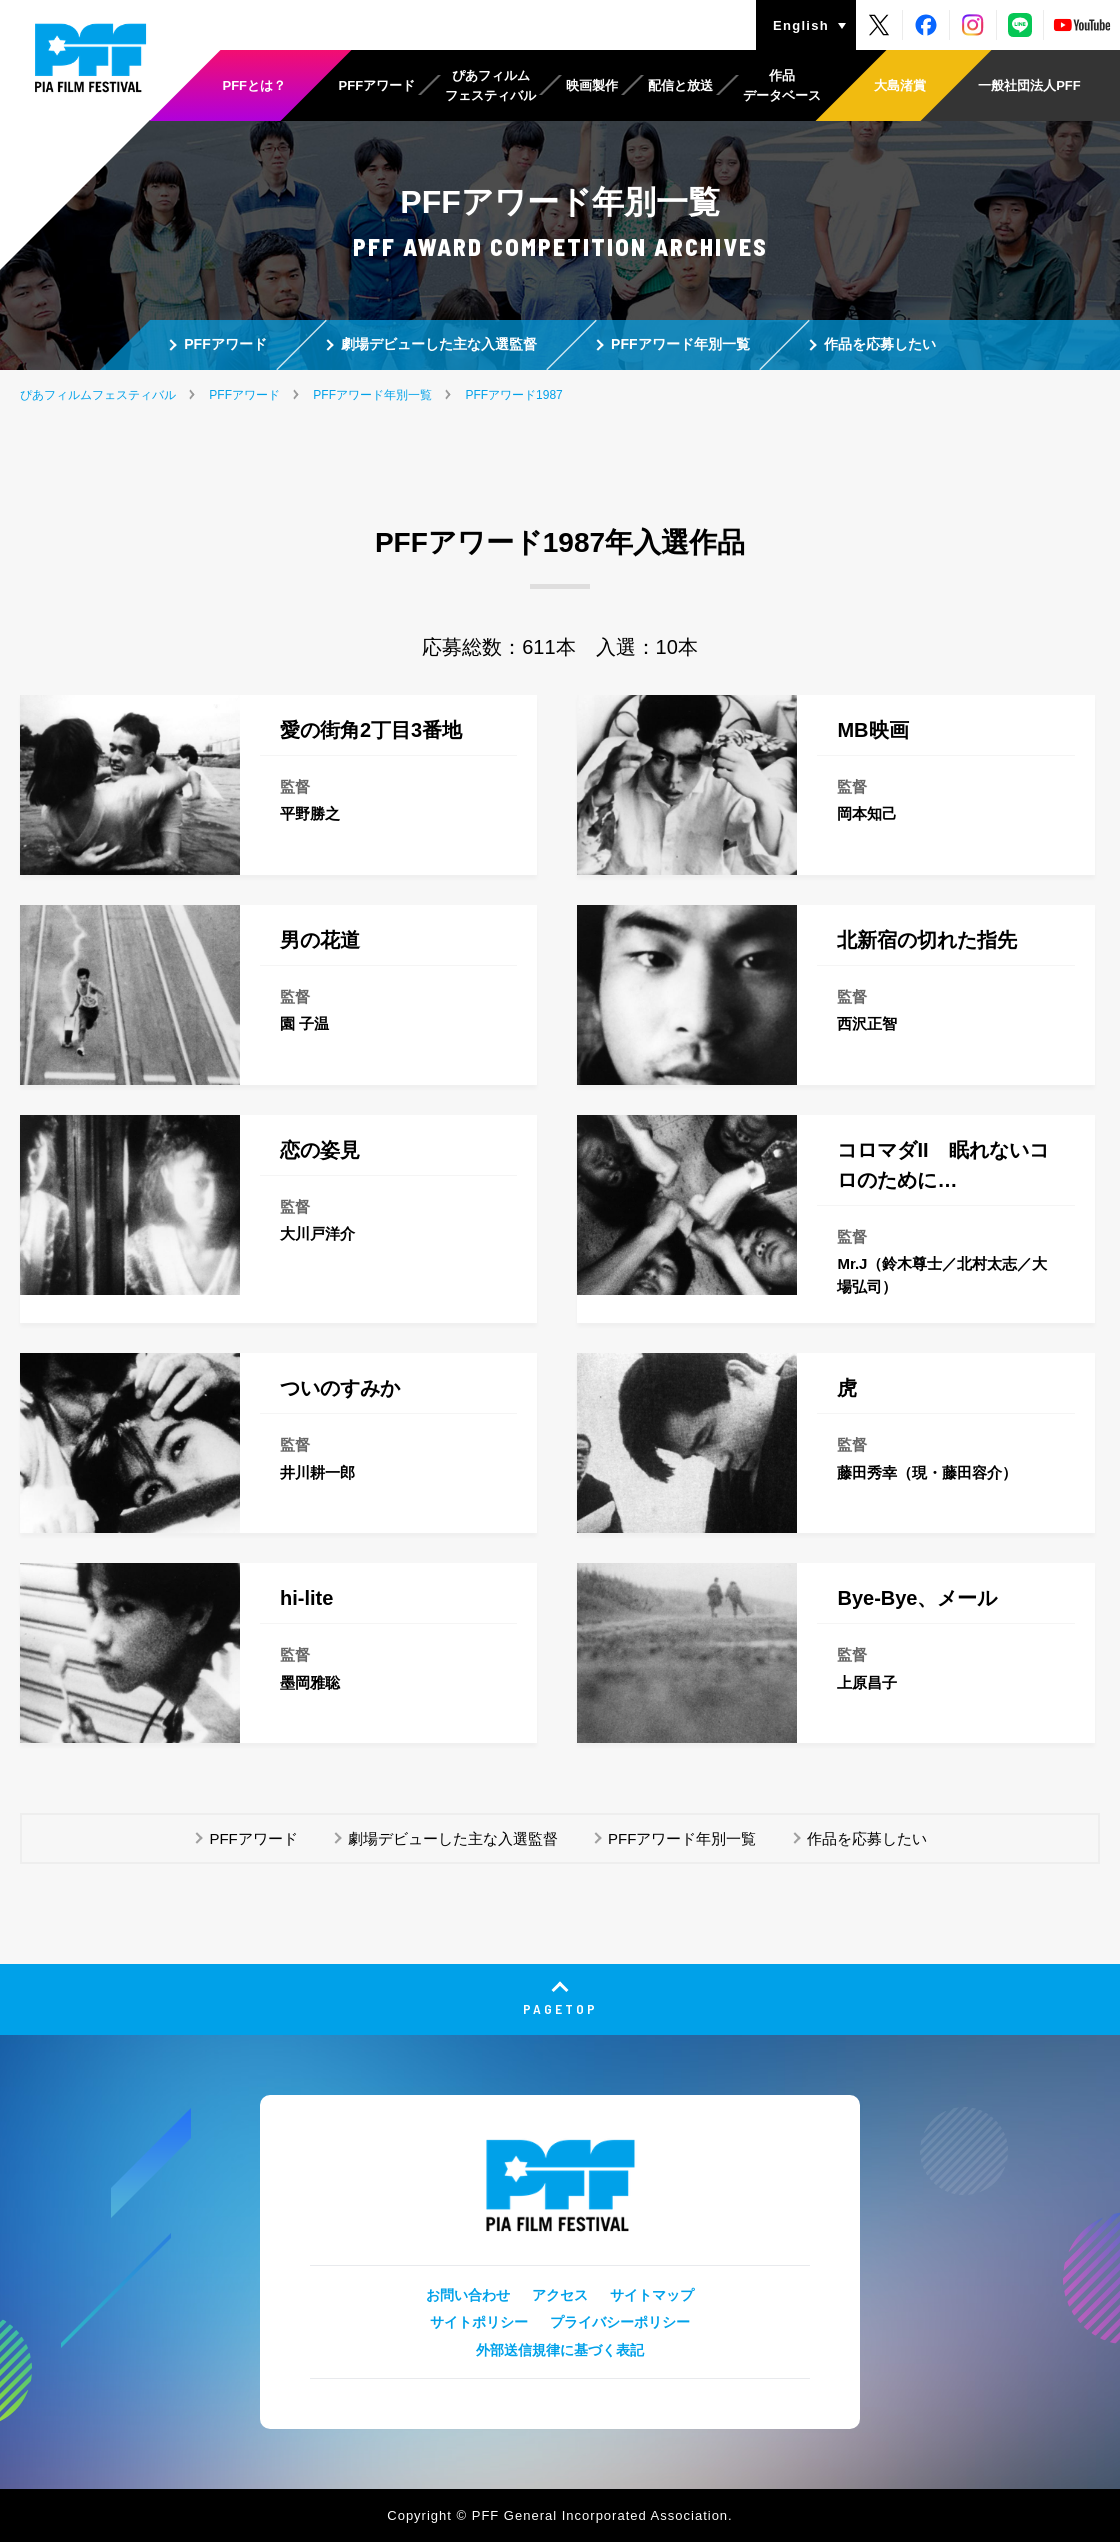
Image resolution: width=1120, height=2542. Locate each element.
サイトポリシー (479, 2322)
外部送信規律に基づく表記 (560, 2350)
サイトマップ (652, 2295)
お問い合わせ (468, 2295)
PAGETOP (560, 2008)
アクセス (560, 2295)
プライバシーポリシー (620, 2322)
